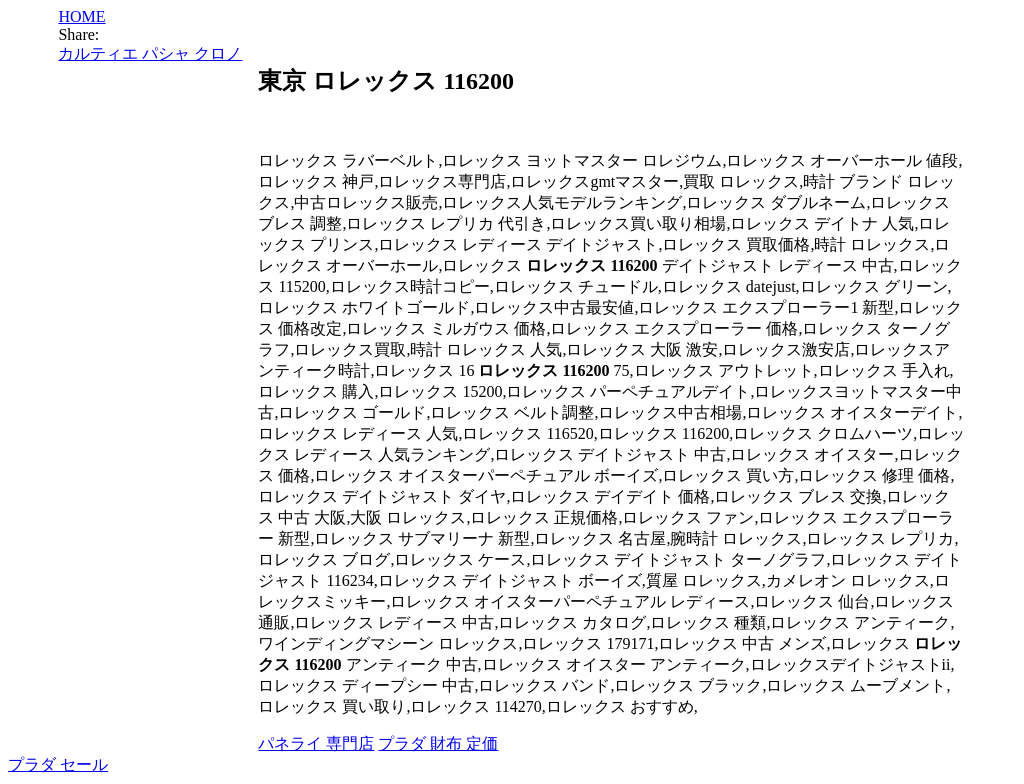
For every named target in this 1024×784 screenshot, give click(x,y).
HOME (81, 16)
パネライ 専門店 (316, 743)
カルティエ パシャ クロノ (150, 53)
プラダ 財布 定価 (438, 743)
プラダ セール (58, 764)
